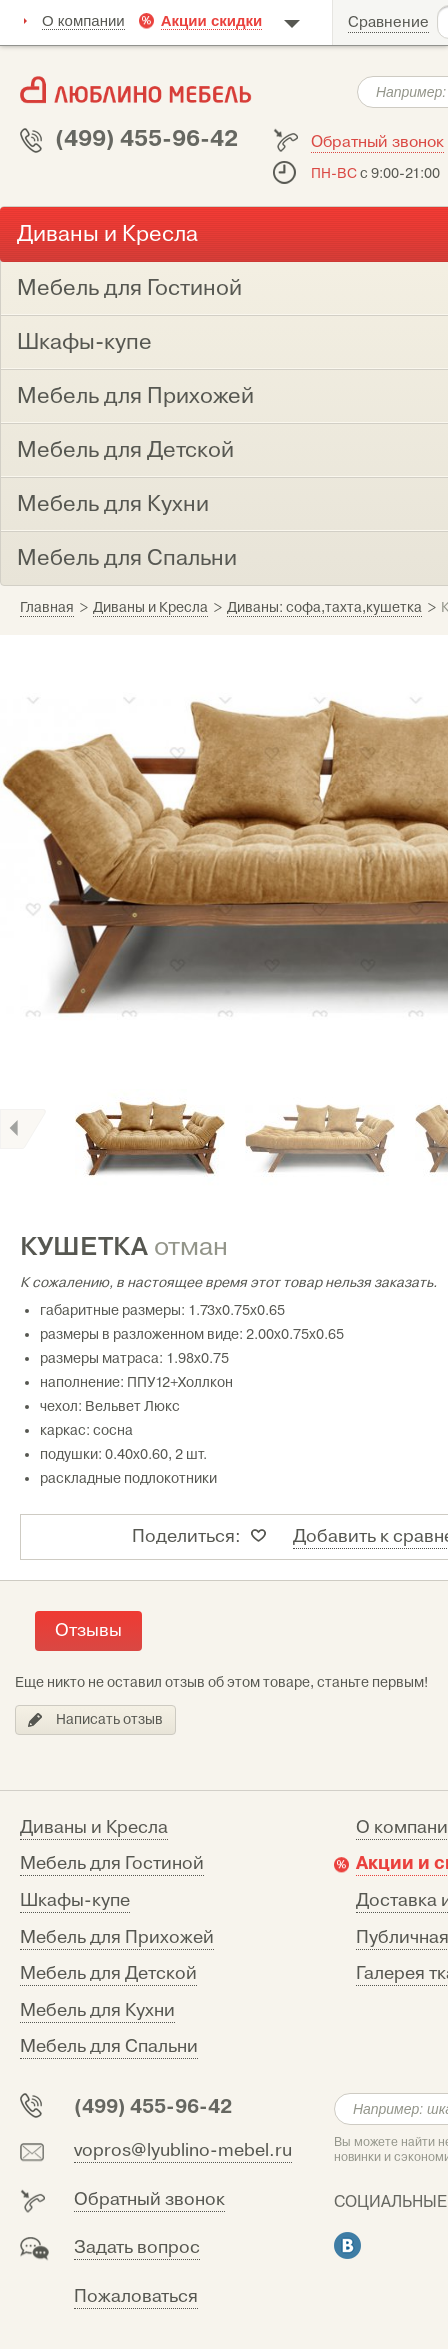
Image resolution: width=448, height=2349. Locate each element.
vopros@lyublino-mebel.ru (183, 2150)
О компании (83, 20)
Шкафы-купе (75, 1900)
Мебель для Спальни (109, 2046)
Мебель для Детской (108, 1973)
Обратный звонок (377, 142)
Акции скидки (212, 20)
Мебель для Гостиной (112, 1863)
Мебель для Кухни (97, 2010)
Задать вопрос (137, 2247)
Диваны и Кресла (94, 1827)
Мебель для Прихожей (117, 1937)
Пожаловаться (136, 2296)
